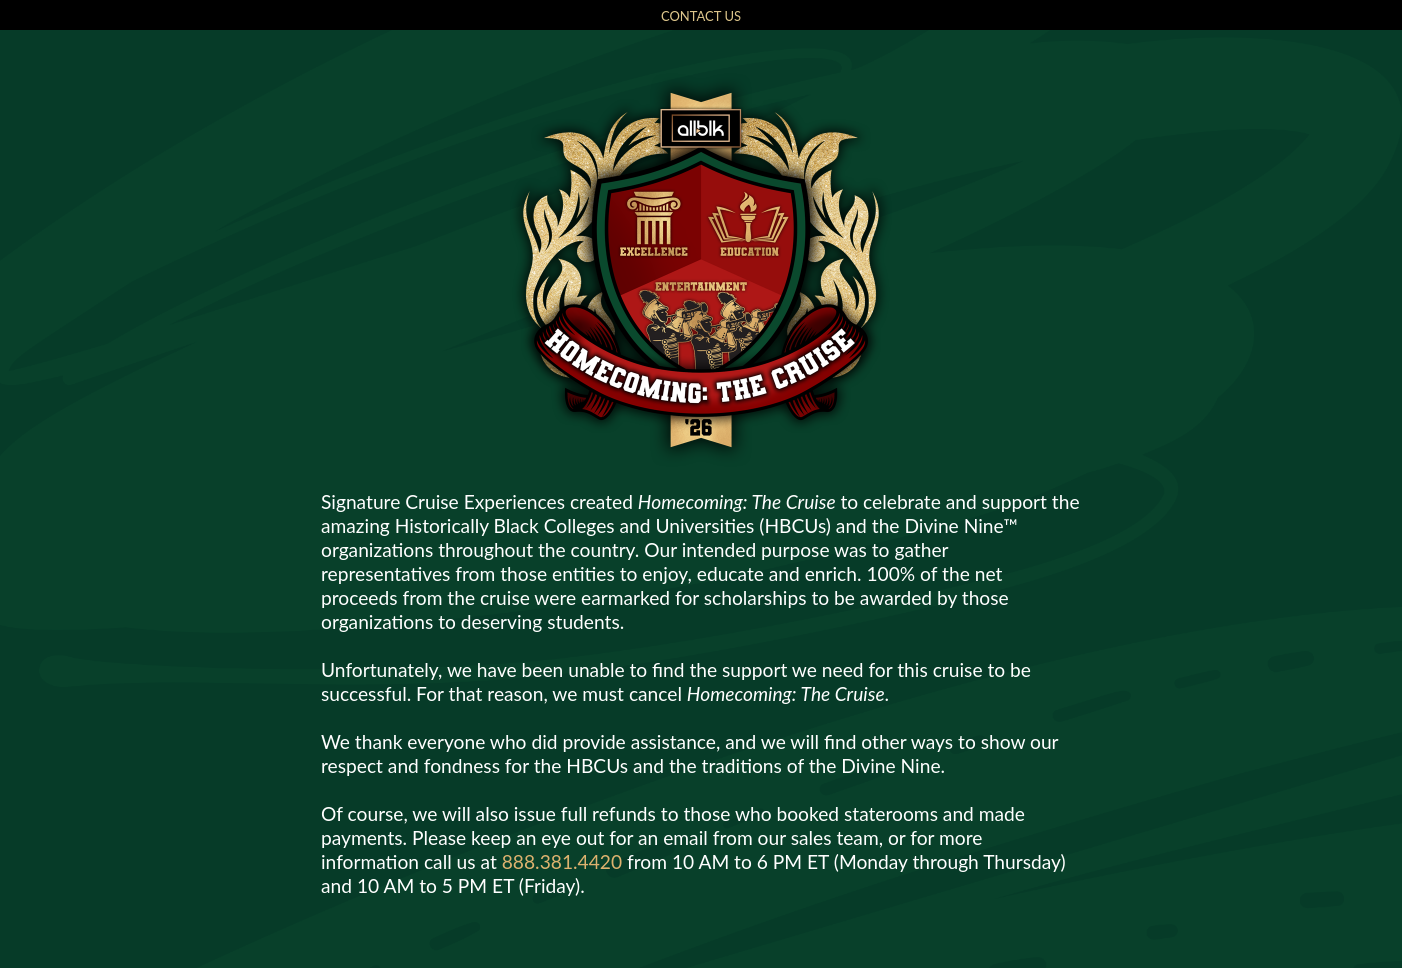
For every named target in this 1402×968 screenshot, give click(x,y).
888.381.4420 (562, 861)
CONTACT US (701, 16)
